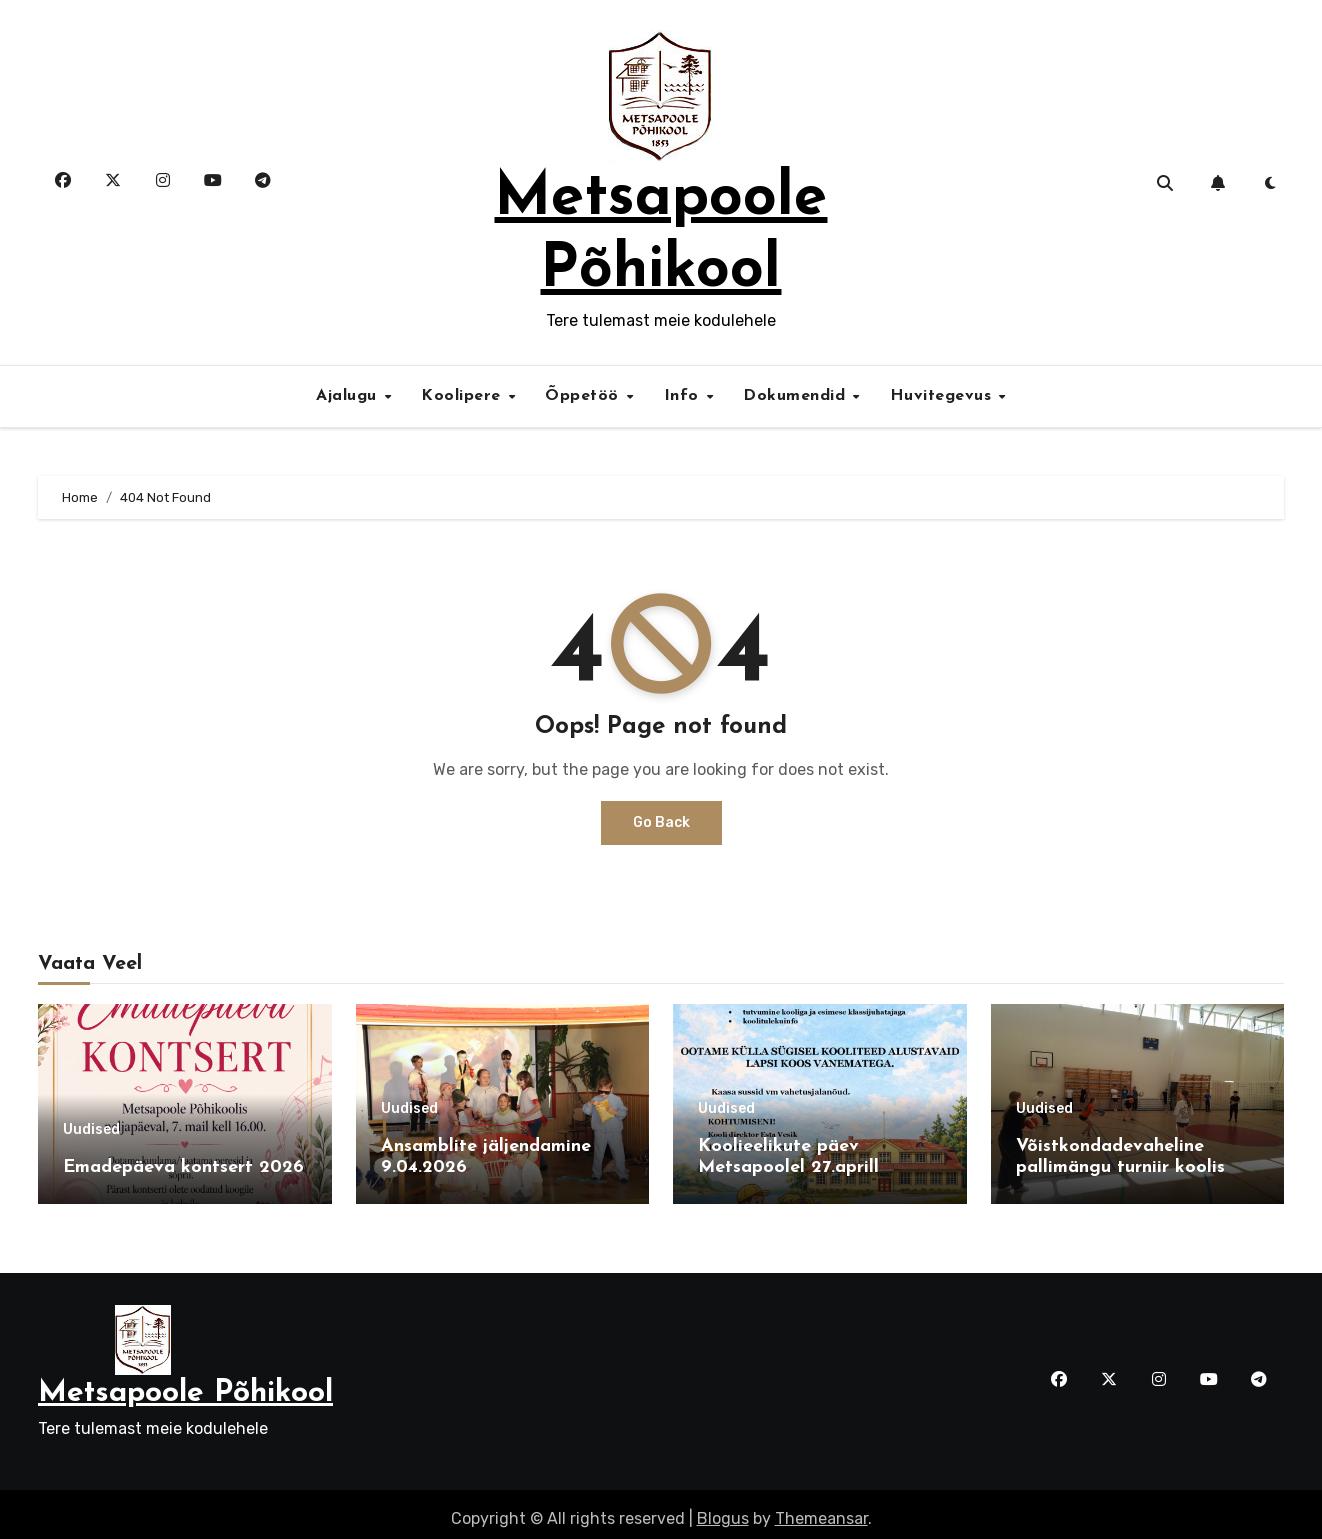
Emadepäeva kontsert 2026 (183, 1167)
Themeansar (821, 1509)
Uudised (91, 1130)
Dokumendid (797, 396)
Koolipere (463, 396)
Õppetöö (584, 396)
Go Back (661, 822)
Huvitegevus (943, 396)
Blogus (723, 1509)
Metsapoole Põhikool (185, 1384)
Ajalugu (349, 396)
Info (684, 396)
